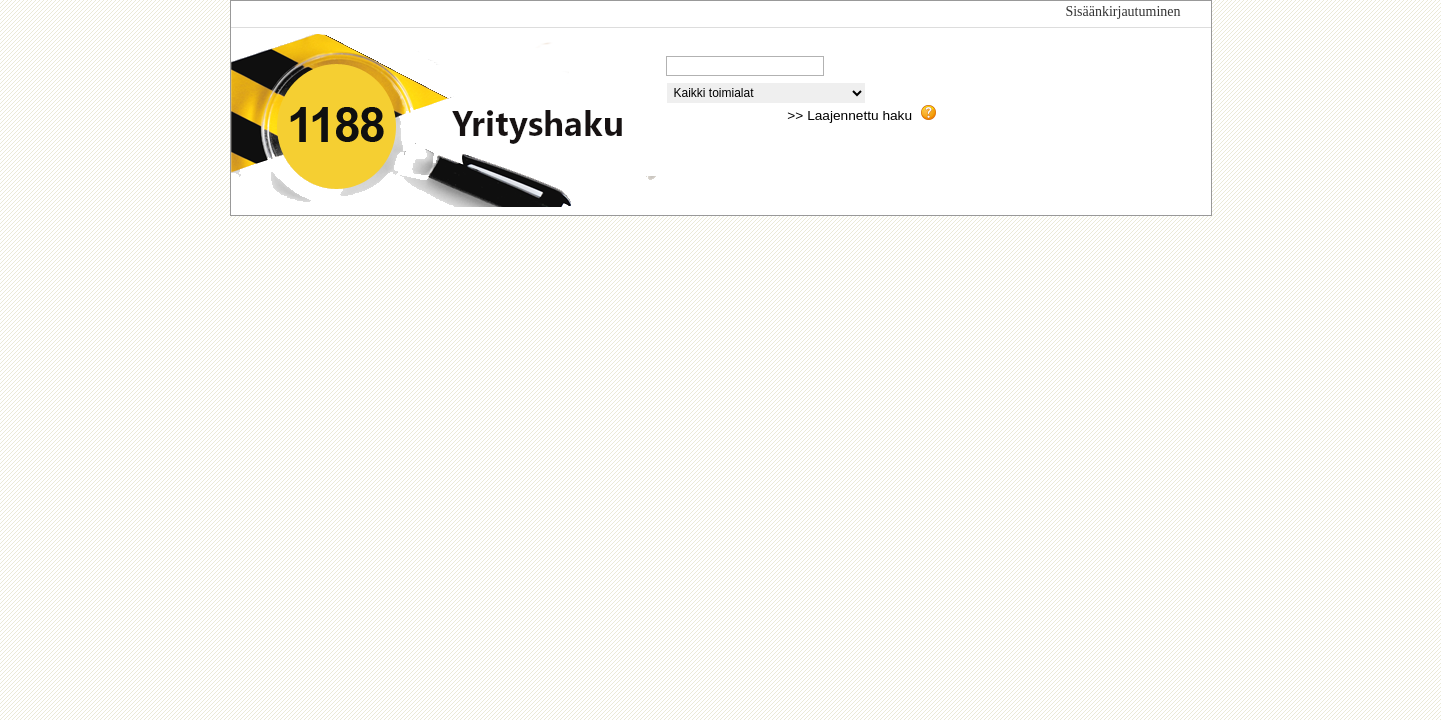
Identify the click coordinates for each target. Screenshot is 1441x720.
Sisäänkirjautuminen (1122, 11)
